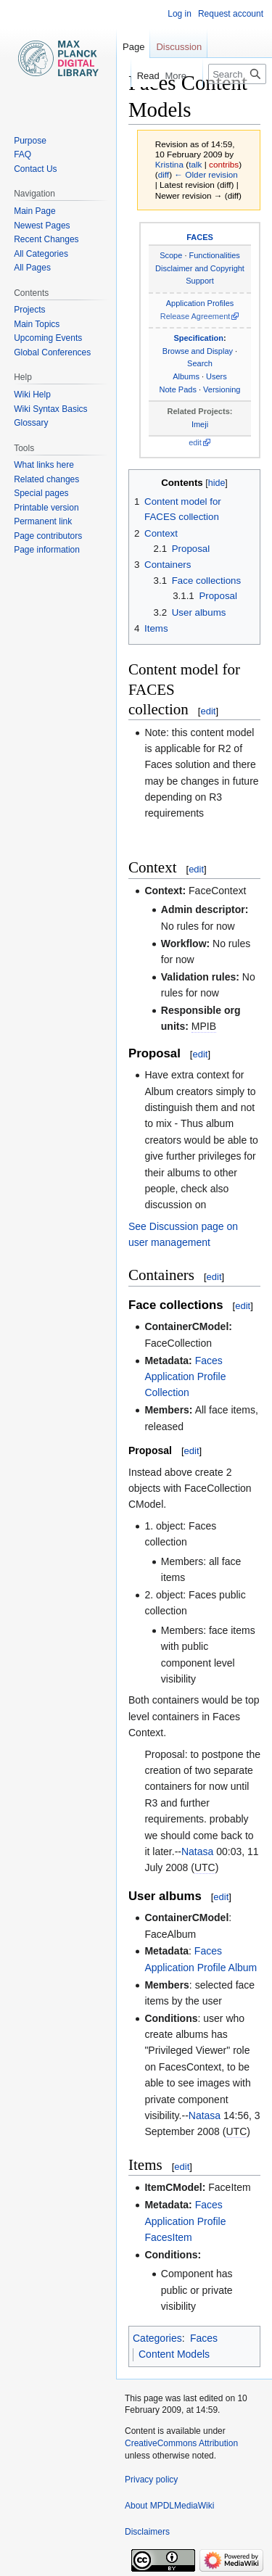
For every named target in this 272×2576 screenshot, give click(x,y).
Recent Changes (46, 239)
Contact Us (35, 169)
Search (200, 363)
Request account (230, 14)
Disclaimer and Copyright (199, 268)
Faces (204, 2338)
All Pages (32, 268)
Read (141, 75)
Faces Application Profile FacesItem (185, 2221)
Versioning (221, 389)
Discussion (179, 46)
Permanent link (43, 521)
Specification (198, 338)
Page (133, 46)
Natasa (197, 1851)
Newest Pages (42, 225)
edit (195, 442)
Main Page (34, 211)
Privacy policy (151, 2479)
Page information (47, 550)
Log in (179, 14)
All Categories (41, 254)
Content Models (174, 2354)
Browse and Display (197, 351)
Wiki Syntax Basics (50, 409)
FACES (199, 237)
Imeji (199, 424)
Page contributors (48, 536)
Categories (157, 2338)
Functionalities (214, 255)
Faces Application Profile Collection (185, 1377)
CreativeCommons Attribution (181, 2443)
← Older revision (206, 174)
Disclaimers (147, 2532)
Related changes (46, 479)
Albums (186, 376)
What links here (44, 465)
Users (216, 376)
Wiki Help (32, 394)
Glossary (31, 423)
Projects (29, 310)
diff (163, 174)
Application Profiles (200, 303)
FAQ (22, 154)
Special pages (41, 493)
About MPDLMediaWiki (169, 2506)
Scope (171, 255)
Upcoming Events (48, 338)
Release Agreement (195, 316)
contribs (224, 164)
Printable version (46, 508)
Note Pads (178, 389)
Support (200, 280)
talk (195, 164)
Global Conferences (52, 352)
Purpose (30, 141)
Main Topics (36, 324)
